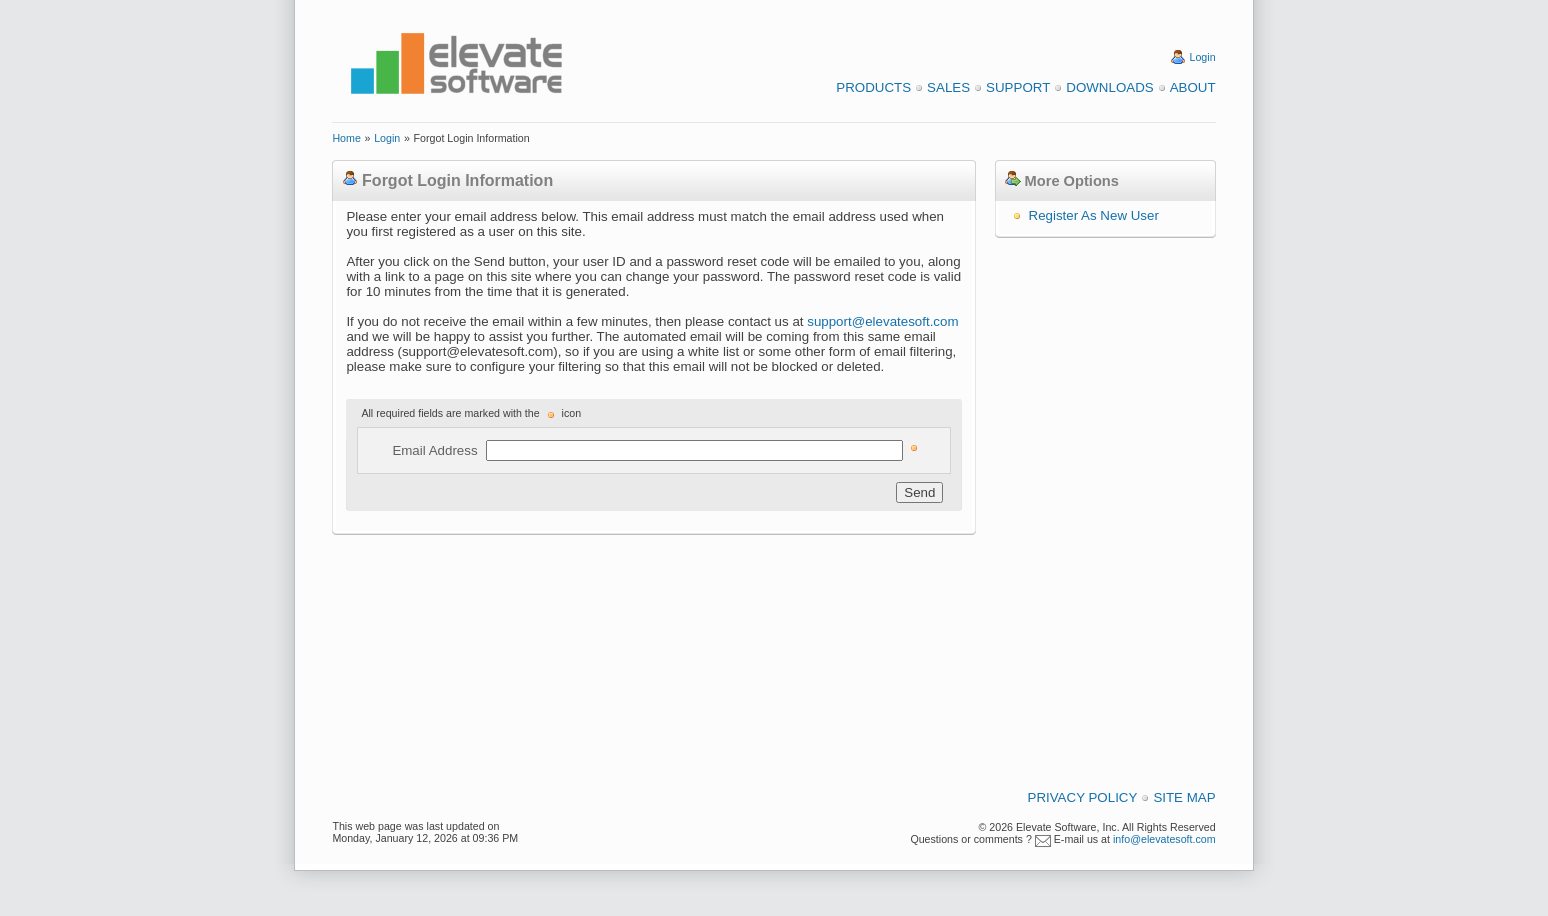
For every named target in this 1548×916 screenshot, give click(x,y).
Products (873, 87)
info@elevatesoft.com (1164, 839)
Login (1203, 57)
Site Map (1184, 797)
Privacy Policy (1083, 797)
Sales (948, 87)
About (1193, 87)
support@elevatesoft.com (882, 321)
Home (346, 138)
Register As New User (1094, 215)
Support (1018, 87)
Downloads (1109, 87)
